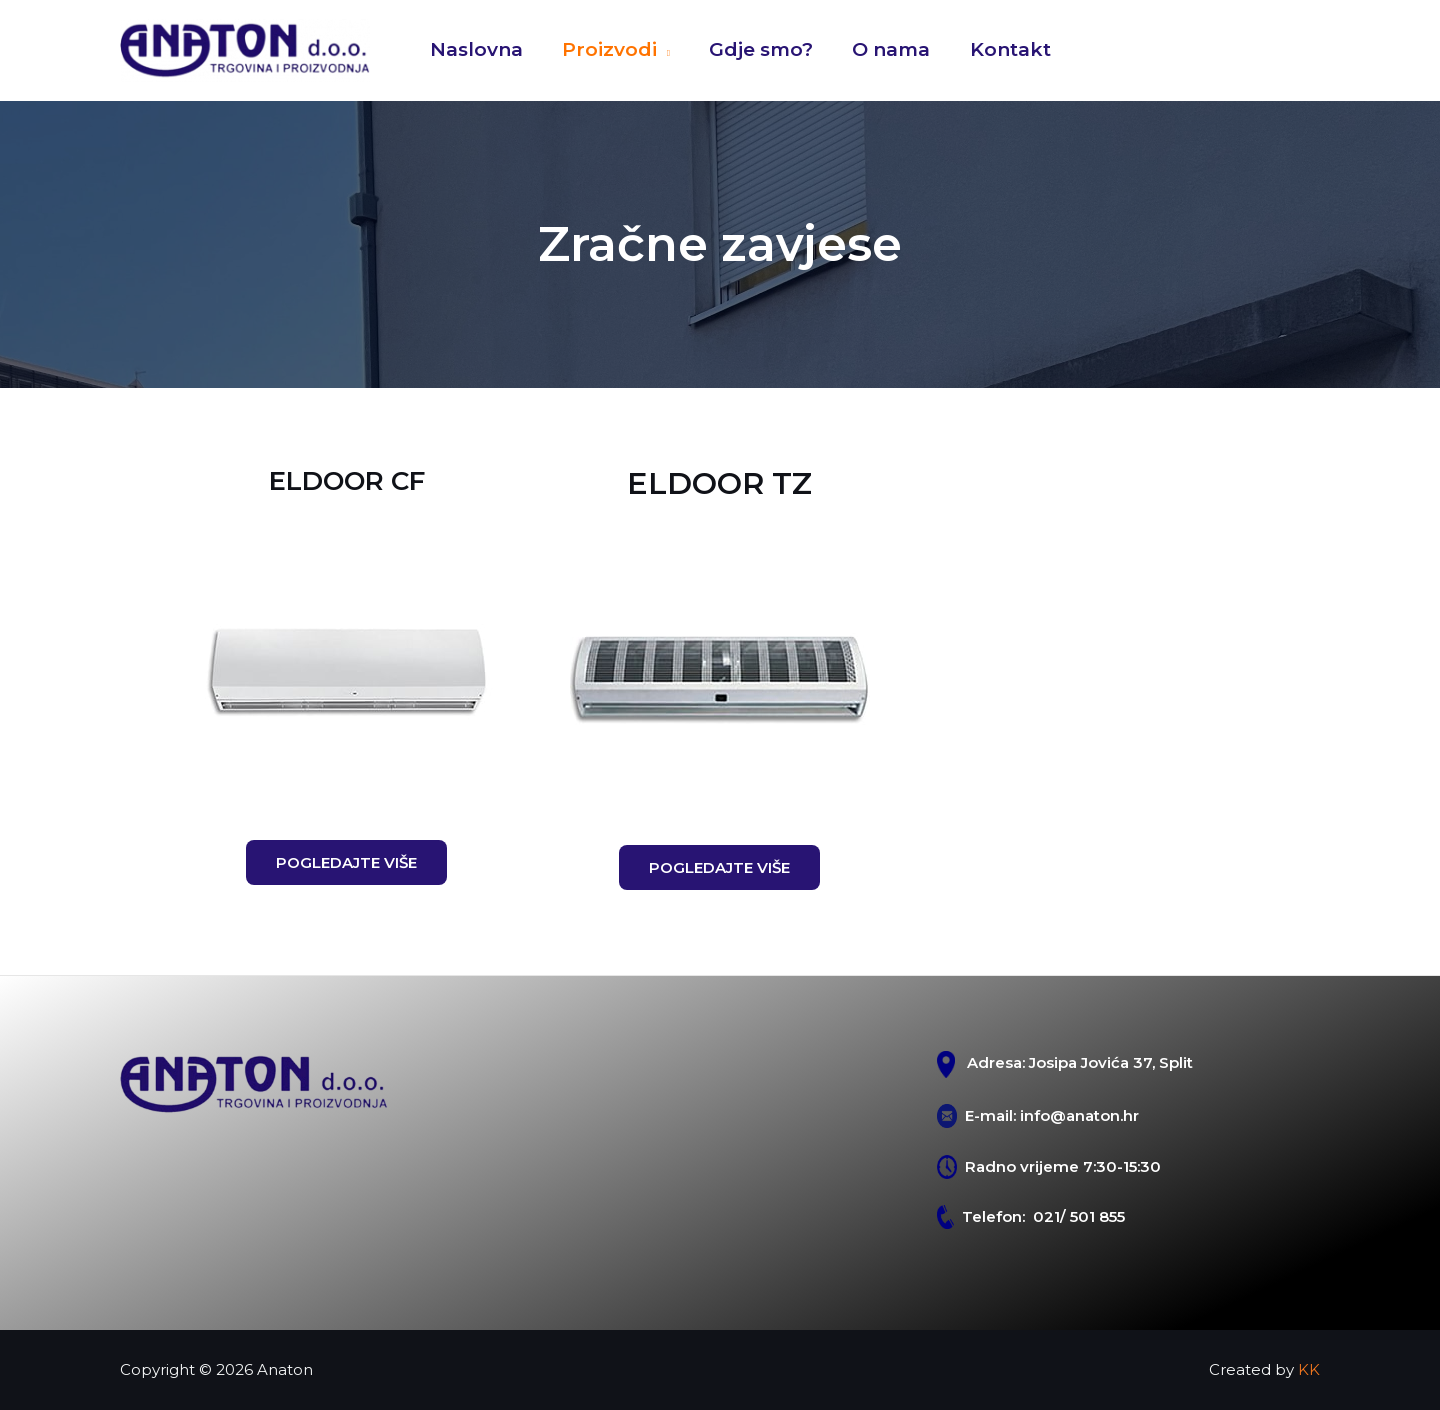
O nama (887, 49)
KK (1309, 1369)
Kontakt (1004, 49)
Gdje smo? (758, 49)
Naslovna (475, 49)
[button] (346, 862)
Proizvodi (607, 49)
